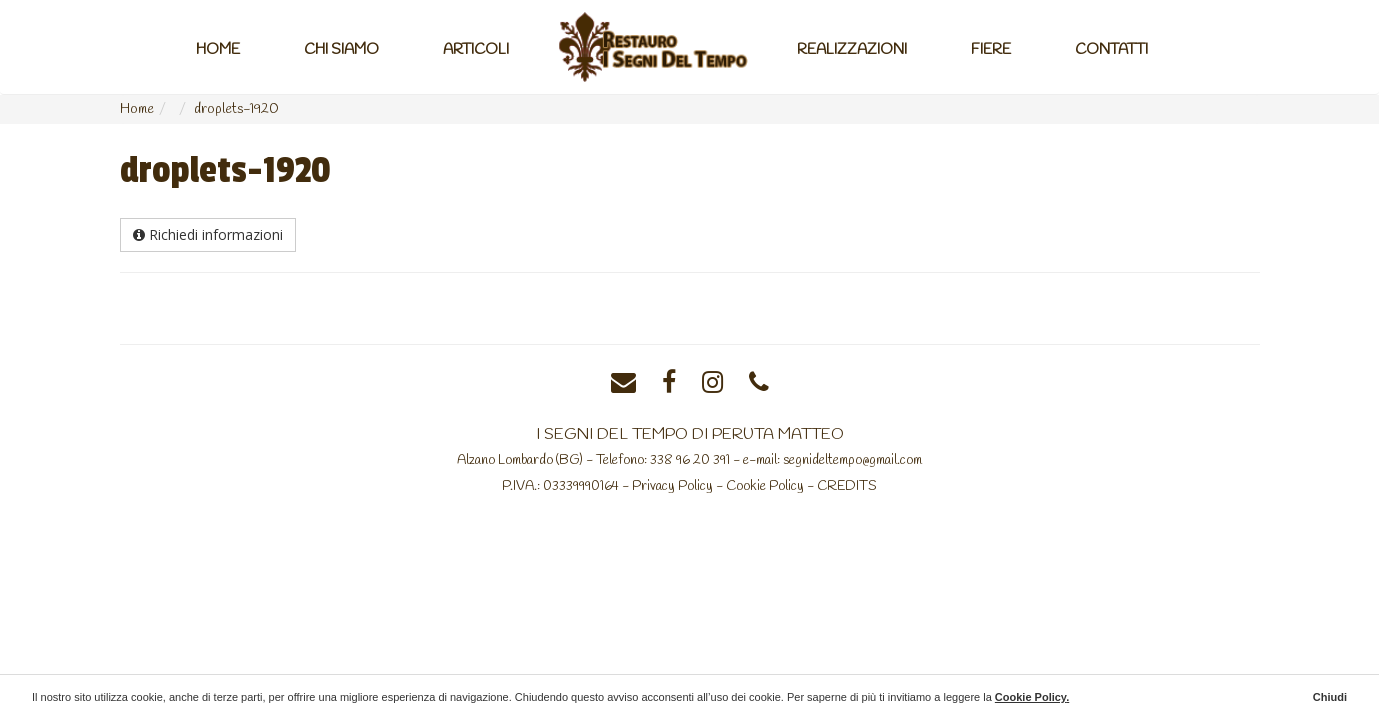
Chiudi (1330, 697)
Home (218, 50)
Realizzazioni (852, 50)
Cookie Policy (765, 486)
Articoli (476, 50)
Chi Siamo (341, 50)
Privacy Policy (672, 486)
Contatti (1111, 50)
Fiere (991, 50)
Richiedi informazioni (208, 234)
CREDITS (847, 486)
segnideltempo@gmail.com (852, 460)
